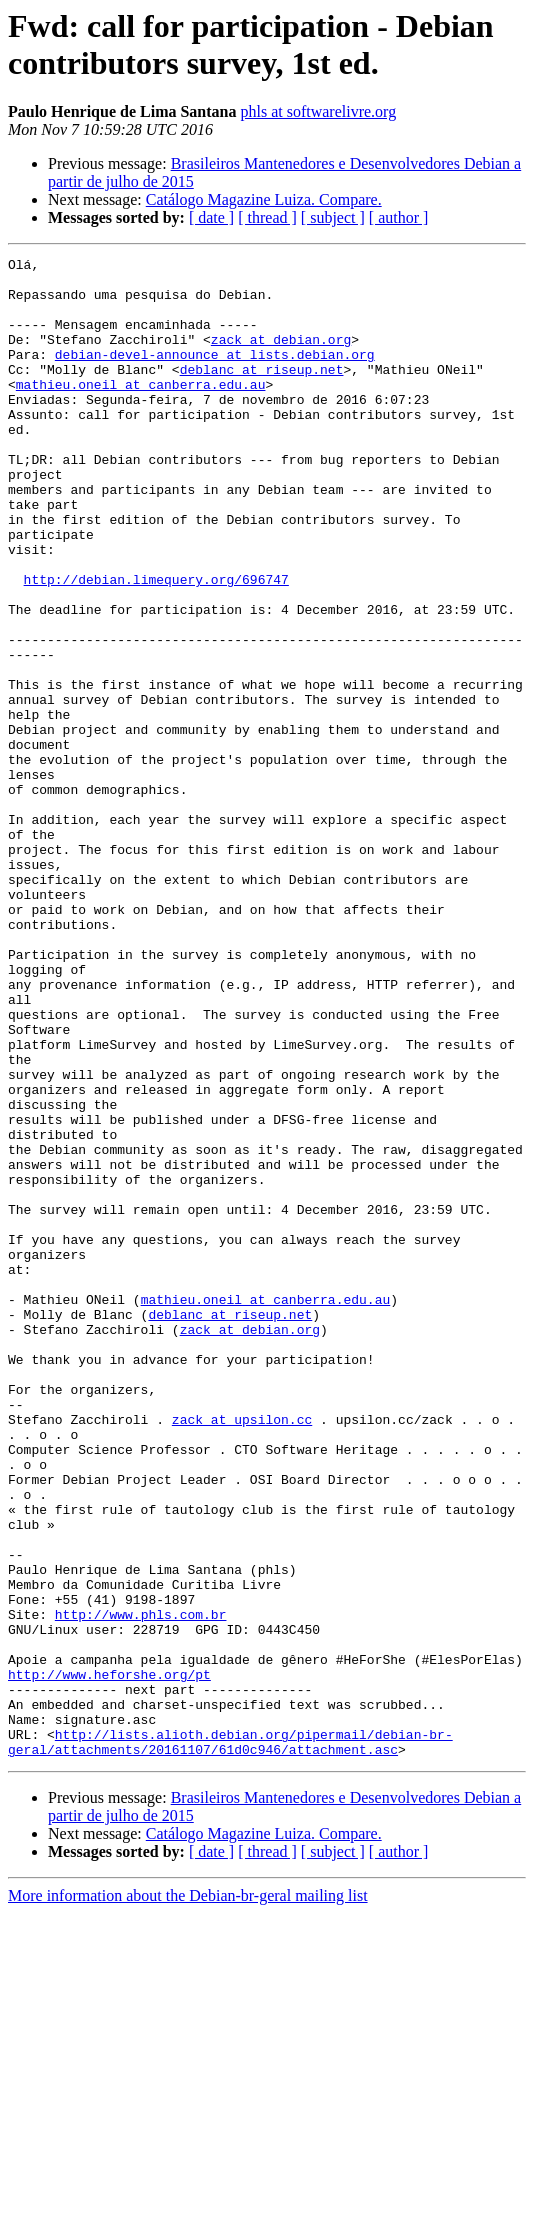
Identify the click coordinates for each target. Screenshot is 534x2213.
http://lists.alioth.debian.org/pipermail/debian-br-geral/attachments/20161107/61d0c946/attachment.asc (230, 2040)
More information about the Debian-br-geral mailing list (188, 2195)
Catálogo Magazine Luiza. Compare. (264, 199)
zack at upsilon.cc (242, 1653)
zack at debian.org (281, 357)
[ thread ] (267, 217)
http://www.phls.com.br (141, 1887)
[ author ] (399, 217)
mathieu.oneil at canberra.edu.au (141, 411)
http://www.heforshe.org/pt (109, 1959)
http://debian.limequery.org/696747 (156, 645)
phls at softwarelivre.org (318, 111)
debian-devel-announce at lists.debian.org (215, 375)
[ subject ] (333, 217)
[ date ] (211, 217)
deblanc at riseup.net (262, 393)
